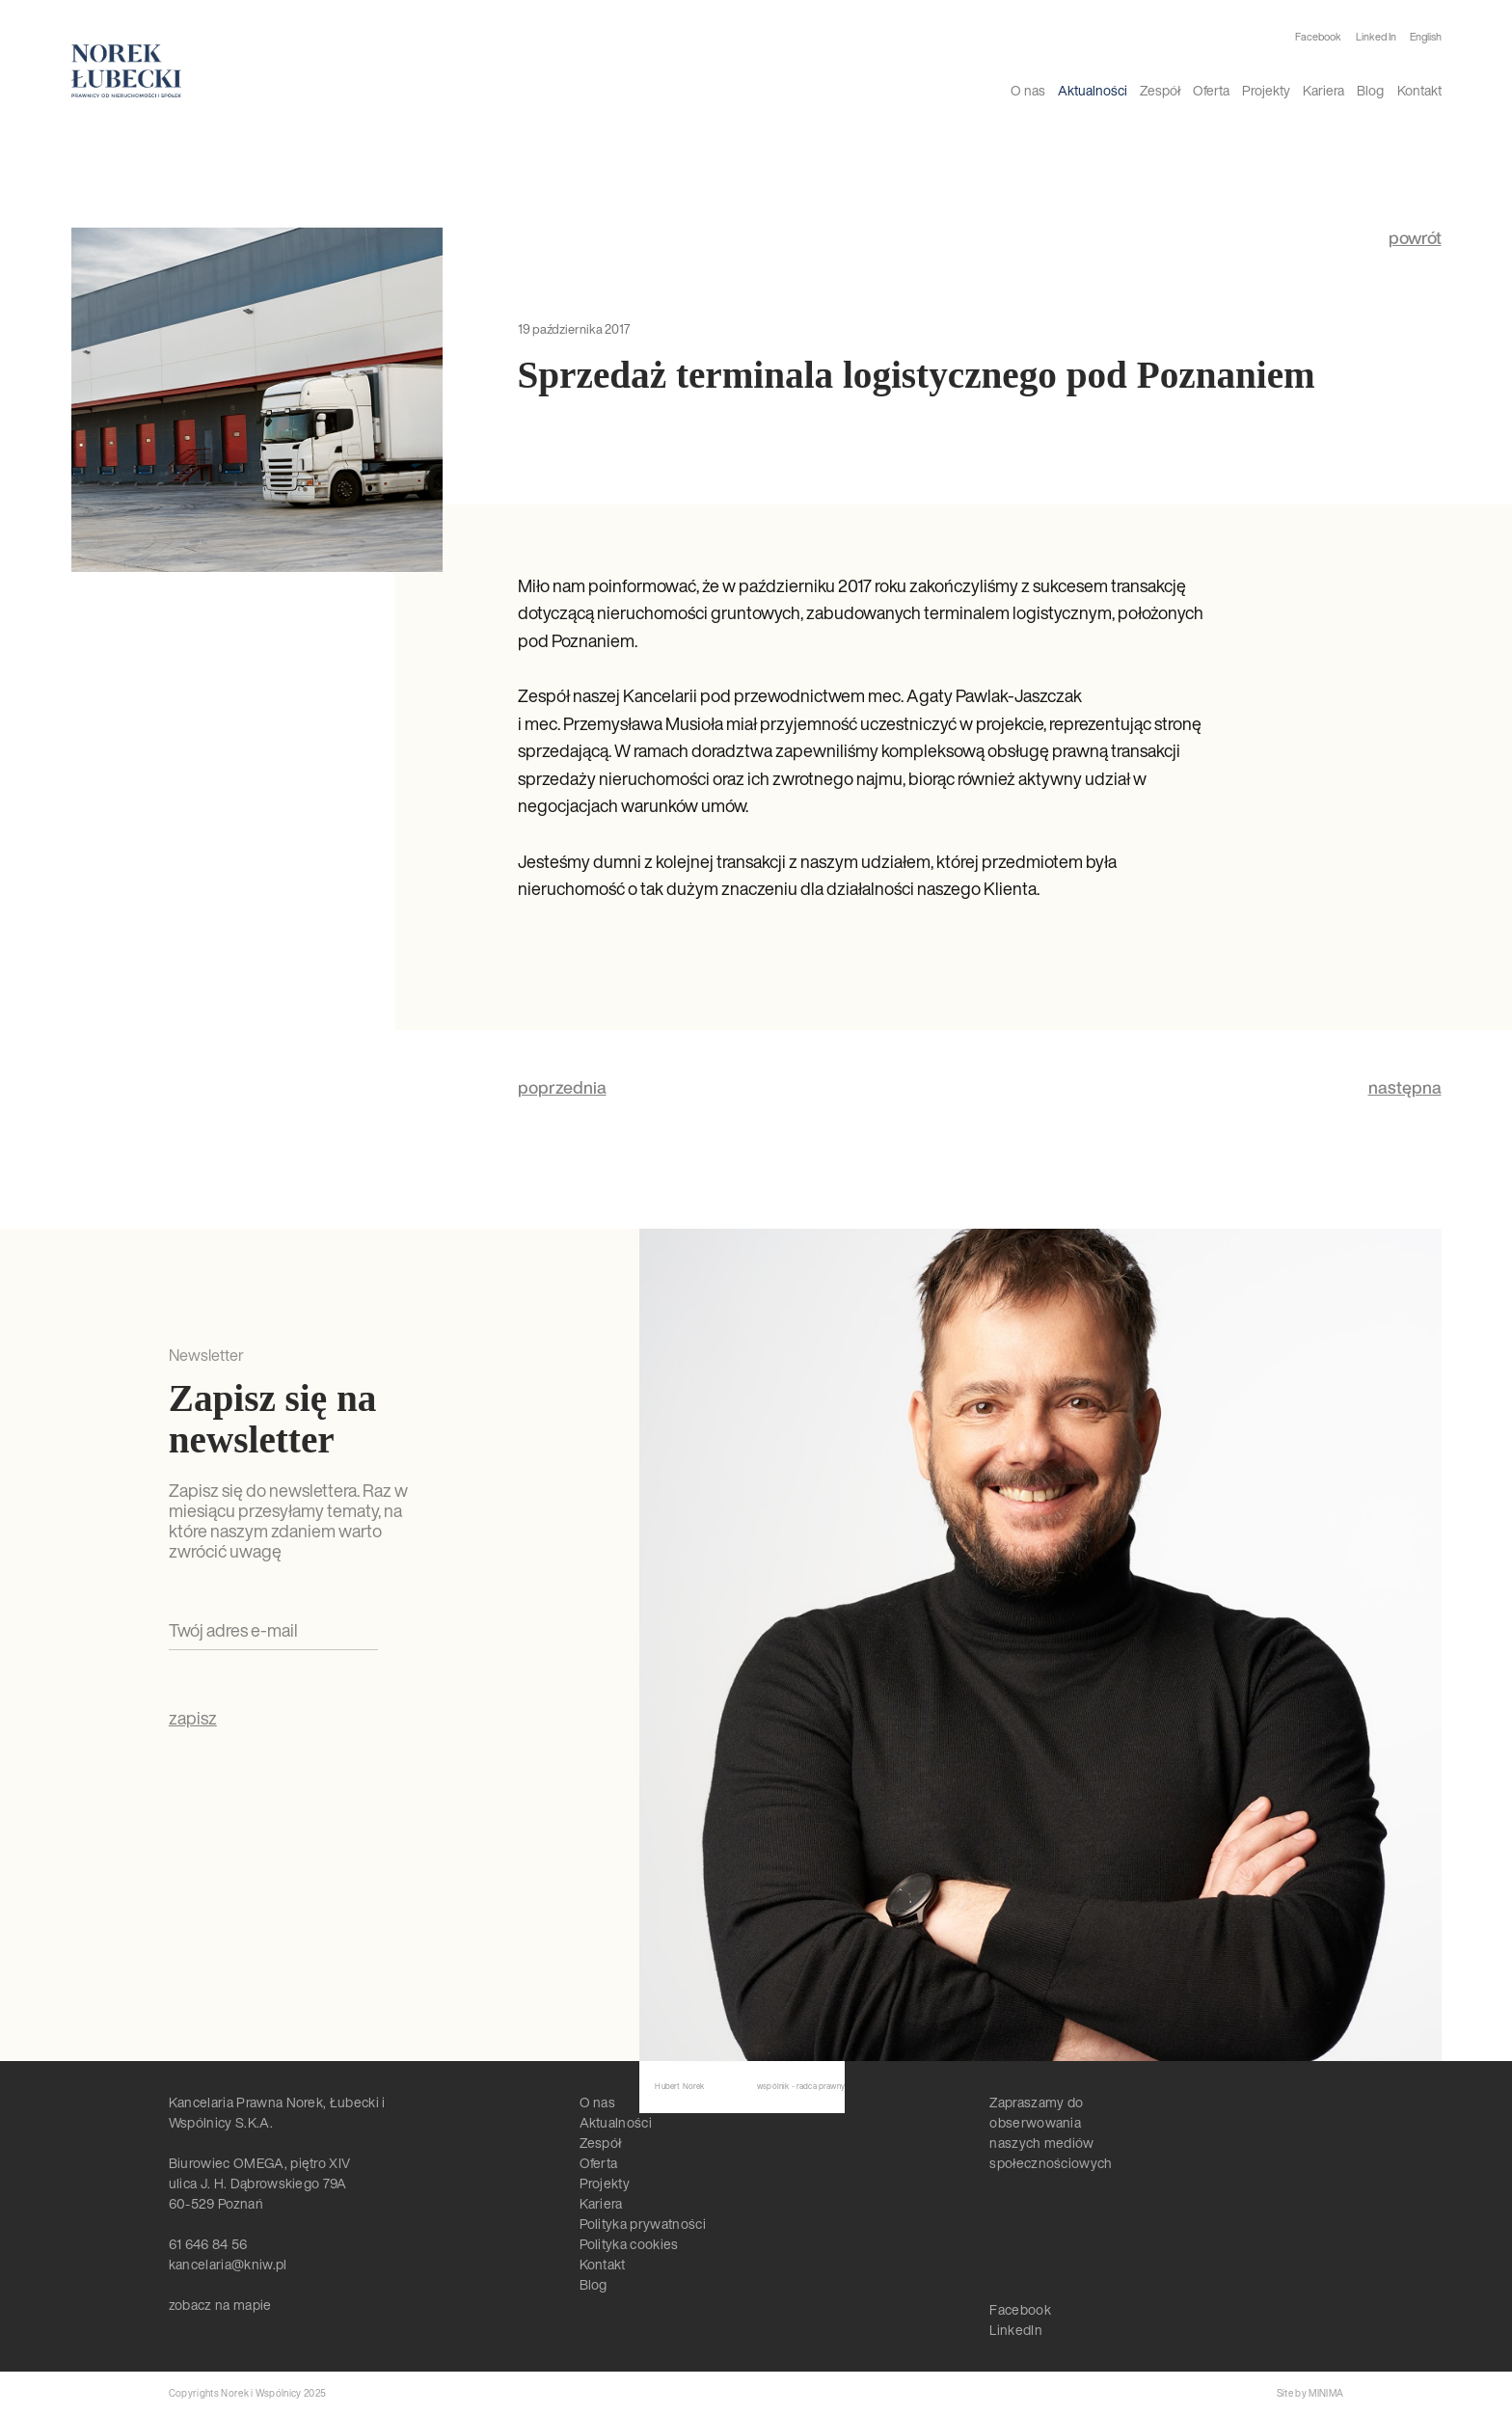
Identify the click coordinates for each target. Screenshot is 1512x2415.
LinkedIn (1015, 2330)
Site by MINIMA (1310, 2393)
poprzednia (562, 1087)
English (1426, 36)
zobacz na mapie (220, 2304)
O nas (1028, 90)
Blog (1370, 90)
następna (1405, 1087)
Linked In (1376, 37)
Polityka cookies (629, 2244)
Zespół (1160, 90)
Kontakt (1419, 90)
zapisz (193, 1718)
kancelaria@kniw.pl (228, 2264)
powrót (1415, 238)
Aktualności (1092, 90)
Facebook (1318, 37)
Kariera (1323, 90)
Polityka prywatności (643, 2223)
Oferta (1211, 90)
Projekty (1266, 90)
